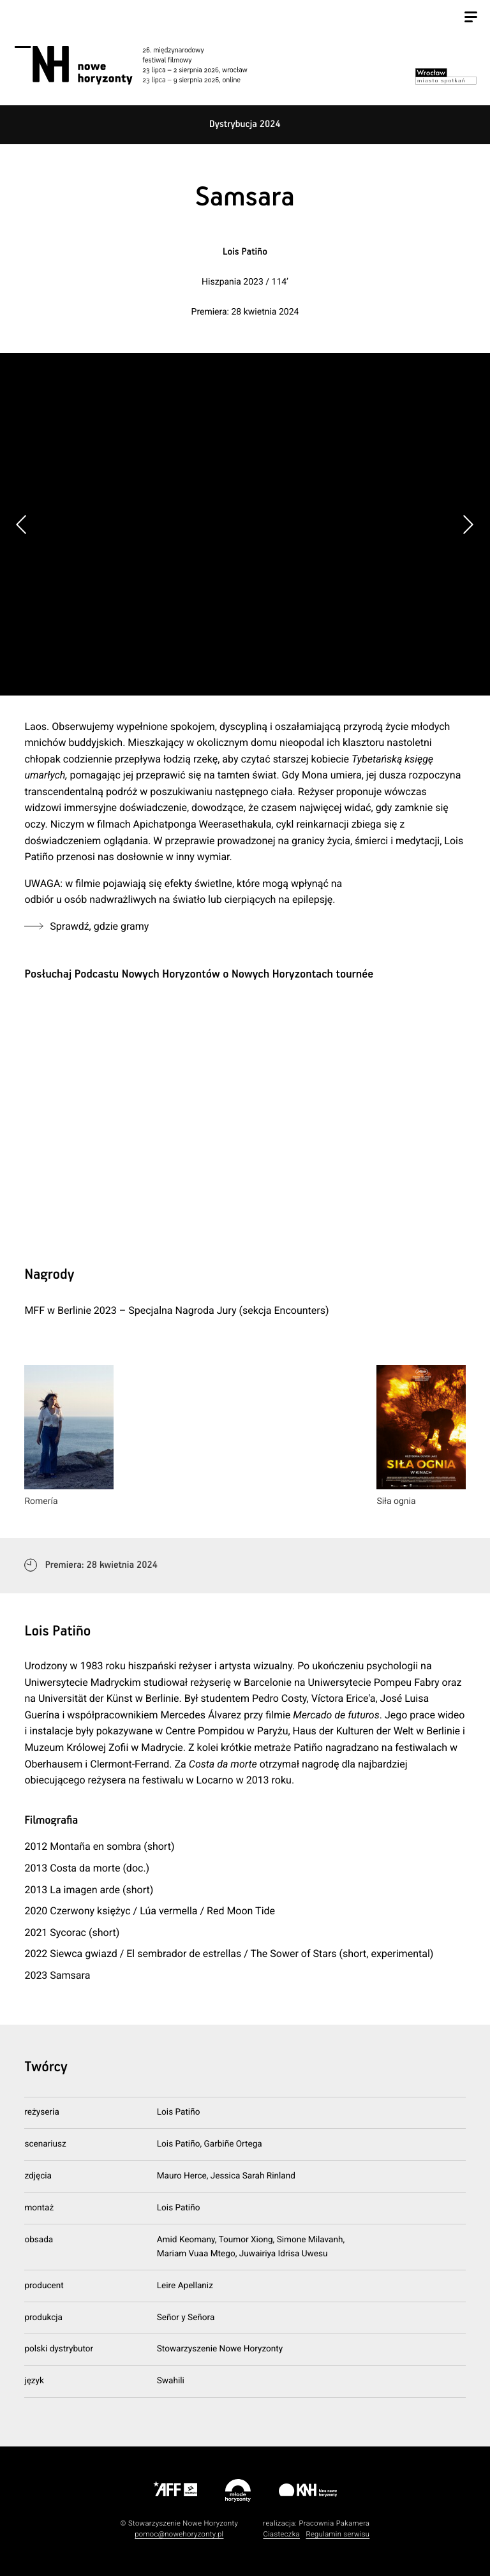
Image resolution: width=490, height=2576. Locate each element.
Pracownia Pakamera (334, 2523)
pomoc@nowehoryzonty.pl (179, 2534)
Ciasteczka (281, 2534)
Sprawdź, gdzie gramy (99, 926)
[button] (468, 524)
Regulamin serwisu (337, 2534)
